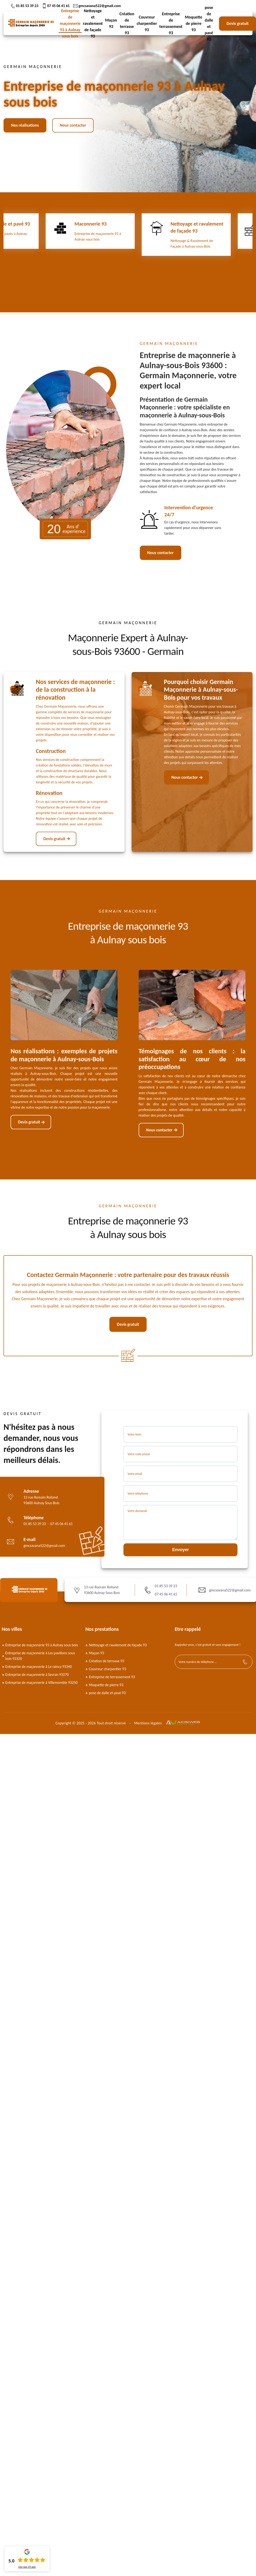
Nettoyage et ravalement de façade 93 (93, 23)
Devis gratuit (54, 838)
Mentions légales (148, 1723)
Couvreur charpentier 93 (147, 23)
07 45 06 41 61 (56, 6)
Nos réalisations (25, 125)
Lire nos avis (27, 2566)
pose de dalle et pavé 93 (209, 23)
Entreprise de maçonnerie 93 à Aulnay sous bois (70, 23)
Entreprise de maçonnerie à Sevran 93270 (37, 1674)
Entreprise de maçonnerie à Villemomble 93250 (41, 1682)
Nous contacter (73, 125)
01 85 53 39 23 (24, 6)
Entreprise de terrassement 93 (170, 23)
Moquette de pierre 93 (193, 23)
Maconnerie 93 (90, 224)
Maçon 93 (111, 23)
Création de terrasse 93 (126, 23)
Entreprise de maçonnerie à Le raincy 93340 (38, 1666)
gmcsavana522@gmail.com (97, 6)
